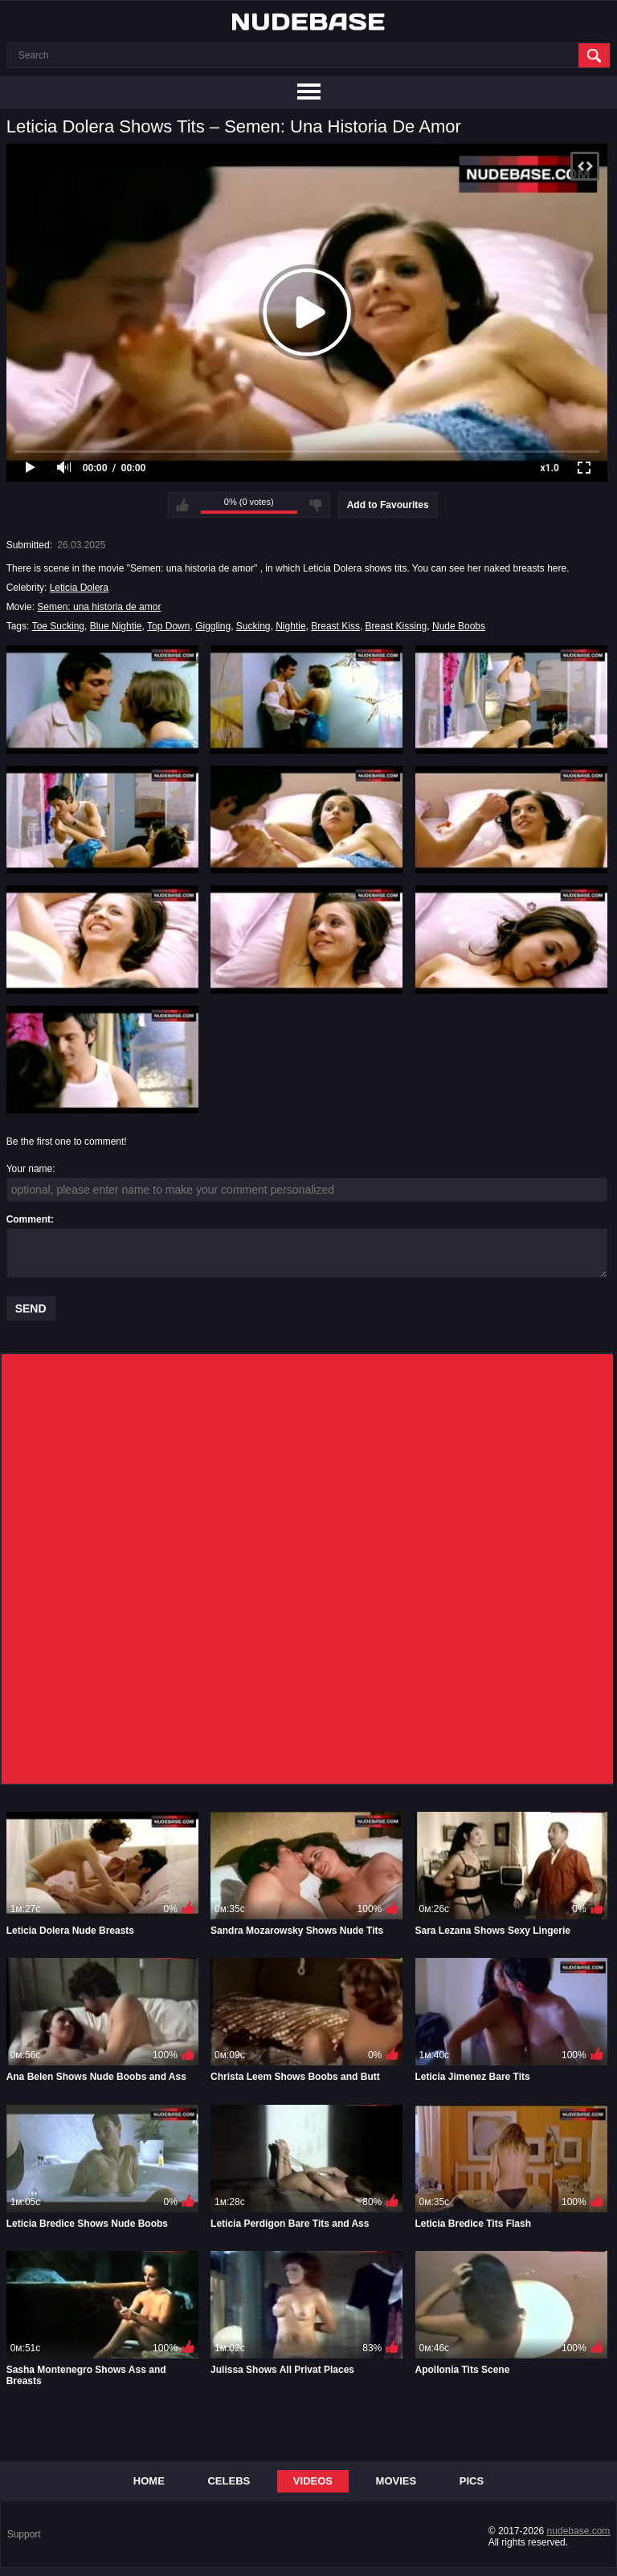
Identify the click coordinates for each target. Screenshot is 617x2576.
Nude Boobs (458, 626)
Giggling (213, 626)
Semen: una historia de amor (99, 606)
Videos (313, 2481)
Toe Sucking (58, 626)
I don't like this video (315, 505)
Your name (29, 1168)
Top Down (168, 626)
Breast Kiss (335, 626)
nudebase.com (579, 2531)
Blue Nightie (116, 626)
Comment (28, 1219)
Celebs (228, 2481)
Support (24, 2534)
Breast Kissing (396, 626)
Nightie (290, 626)
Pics (472, 2481)
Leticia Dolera (79, 587)
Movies (396, 2481)
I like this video (182, 505)
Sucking (253, 626)
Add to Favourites (388, 505)
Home (149, 2481)
